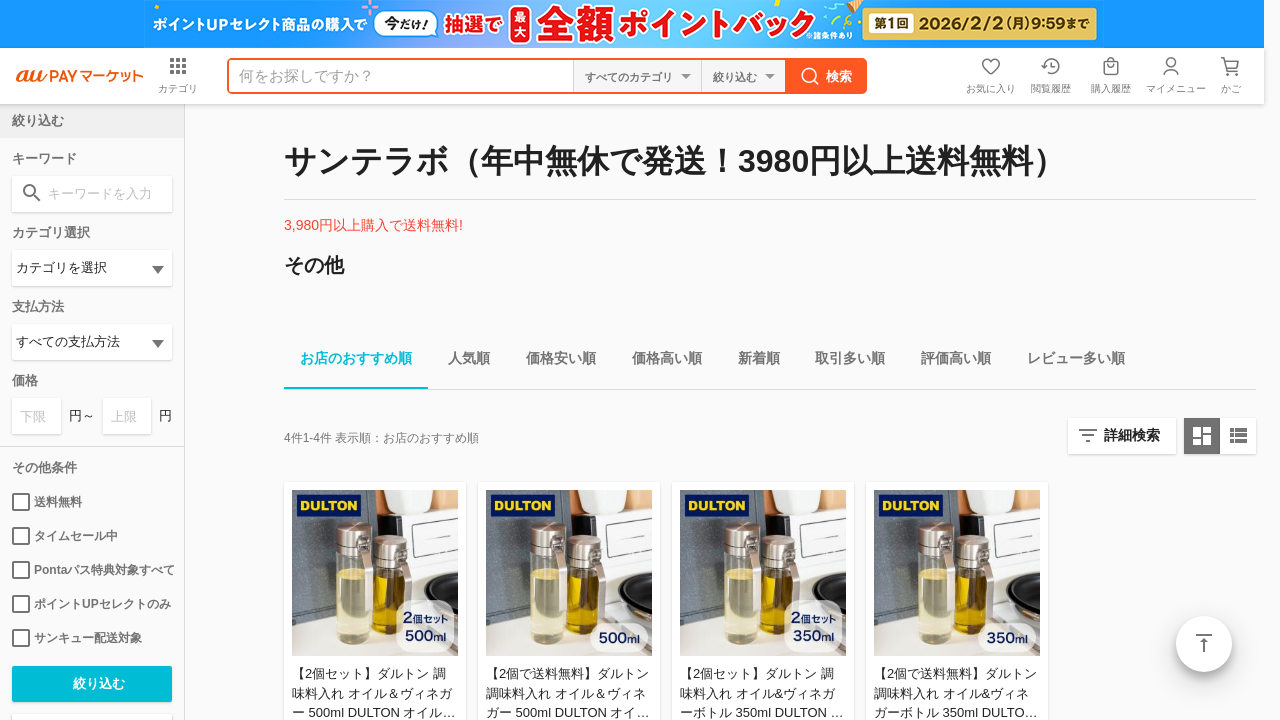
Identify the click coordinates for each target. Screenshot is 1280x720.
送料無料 (47, 502)
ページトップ (1204, 644)
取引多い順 (842, 361)
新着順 (751, 361)
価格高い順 (659, 361)
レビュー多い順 (1068, 361)
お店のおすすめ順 (348, 361)
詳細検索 (1132, 435)
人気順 (461, 361)
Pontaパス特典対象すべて (92, 570)
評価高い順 (948, 361)
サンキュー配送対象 (77, 638)
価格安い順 (553, 361)
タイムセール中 (65, 536)
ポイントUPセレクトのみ (91, 604)
